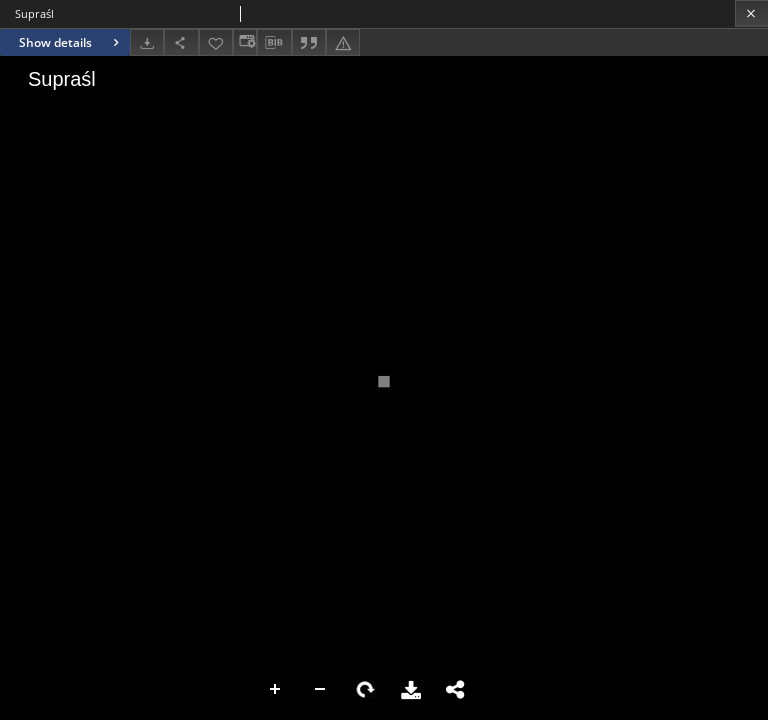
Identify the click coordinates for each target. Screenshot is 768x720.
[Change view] (245, 42)
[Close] (751, 13)
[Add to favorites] (216, 42)
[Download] (147, 42)
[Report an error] (343, 42)
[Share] (181, 42)
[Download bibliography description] (274, 43)
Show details (71, 42)
